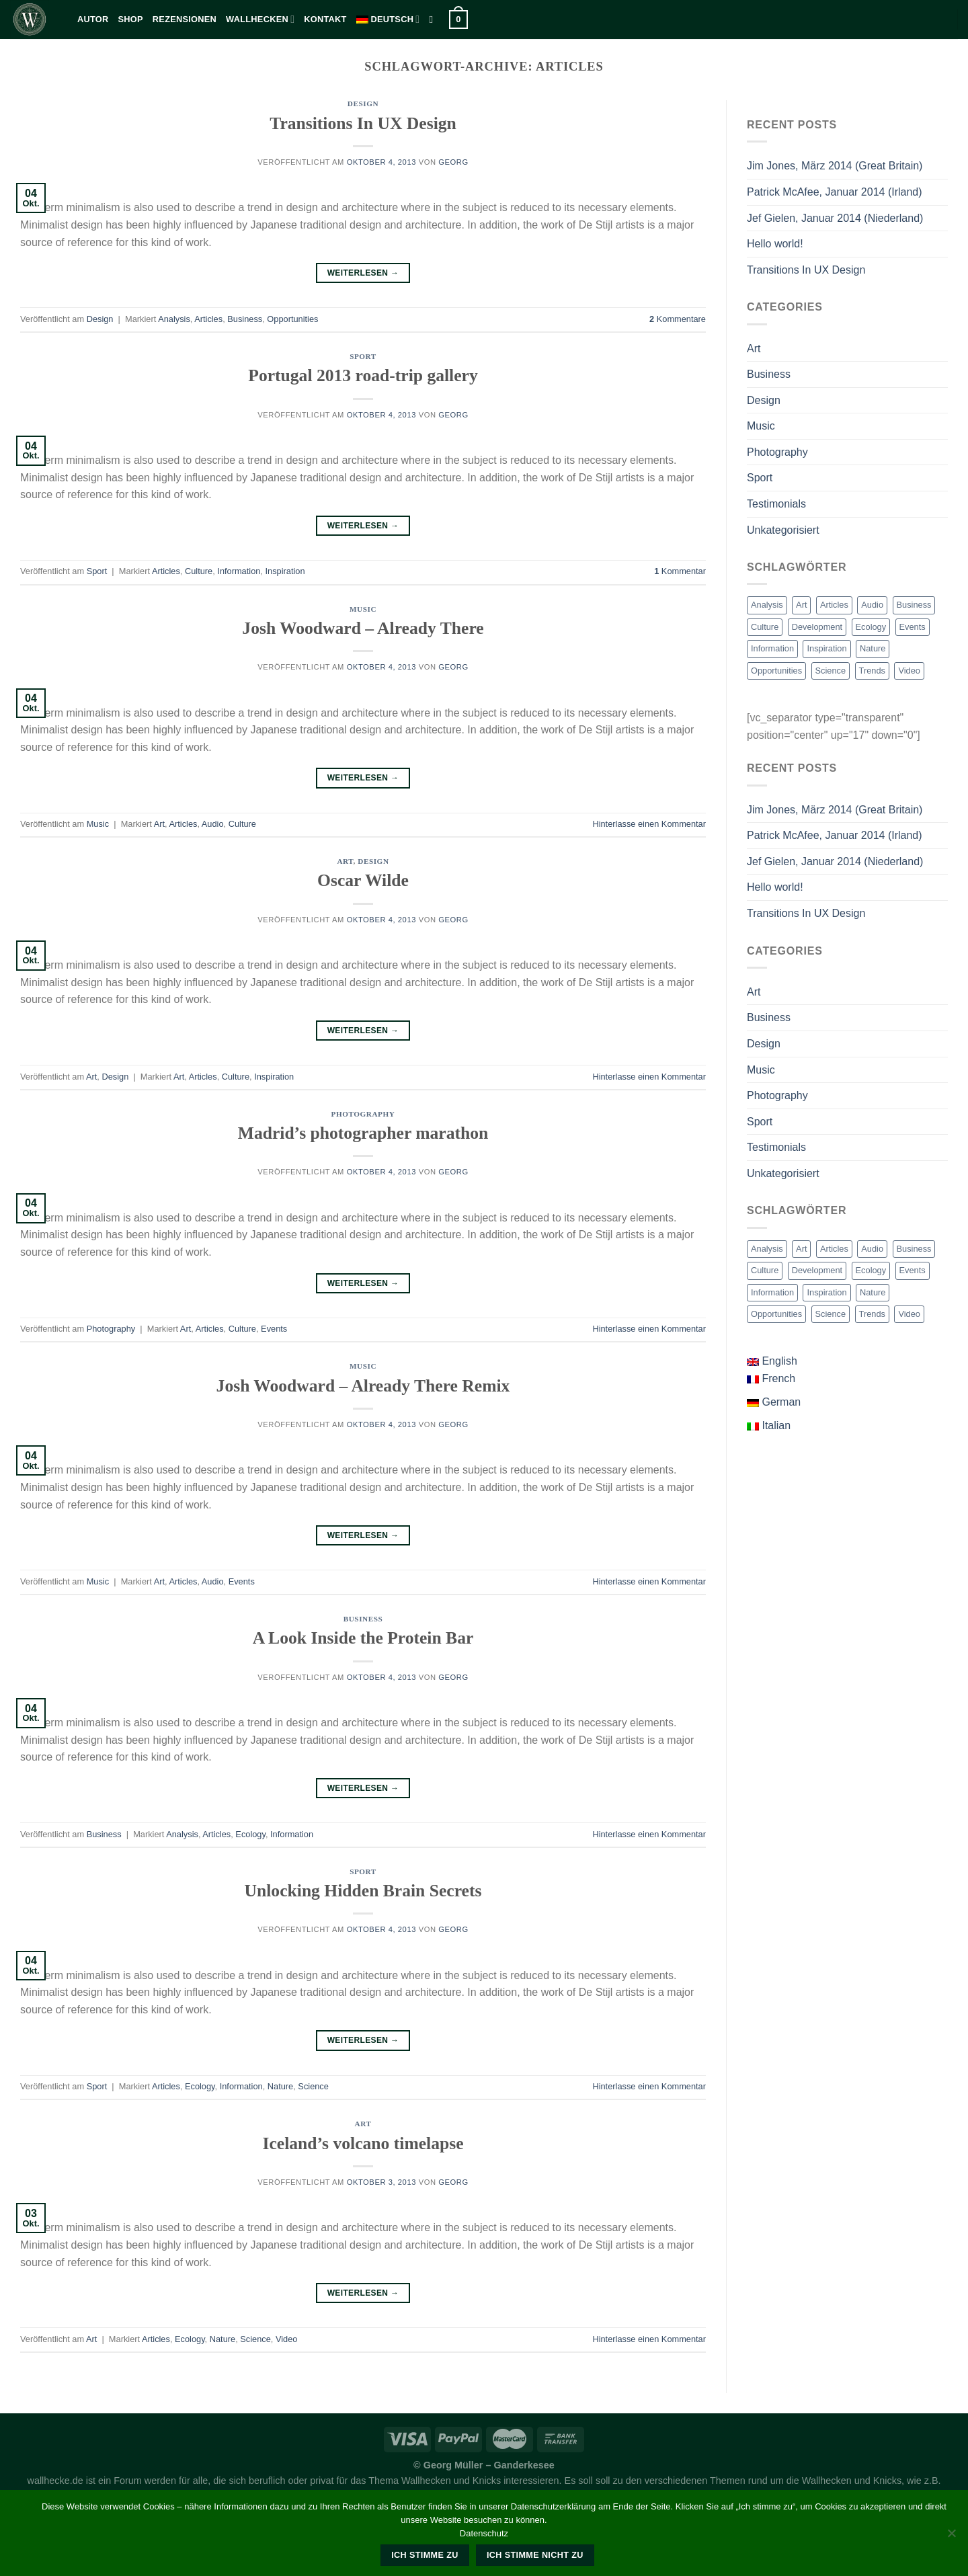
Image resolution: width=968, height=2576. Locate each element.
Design (363, 103)
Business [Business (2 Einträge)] (914, 605)
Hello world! (775, 243)
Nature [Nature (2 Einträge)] (872, 648)
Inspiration (285, 571)
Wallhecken (260, 19)
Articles (208, 319)
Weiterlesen (363, 273)
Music (363, 609)
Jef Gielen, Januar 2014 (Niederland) (835, 218)
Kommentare (677, 319)
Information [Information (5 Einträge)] (772, 648)
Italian (769, 1425)
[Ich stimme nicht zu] (951, 2537)
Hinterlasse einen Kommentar (649, 824)
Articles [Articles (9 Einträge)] (834, 605)
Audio (213, 824)
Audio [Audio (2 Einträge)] (872, 605)
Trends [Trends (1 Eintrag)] (872, 671)
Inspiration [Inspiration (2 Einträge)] (826, 648)
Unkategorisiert (783, 530)
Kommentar (680, 571)
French (771, 1378)
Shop (130, 19)
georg (453, 162)
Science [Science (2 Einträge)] (830, 671)
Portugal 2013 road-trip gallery (362, 375)
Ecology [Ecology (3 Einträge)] (871, 627)
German (774, 1402)
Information (238, 571)
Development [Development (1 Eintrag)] (817, 627)
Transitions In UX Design (363, 123)
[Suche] (434, 19)
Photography (363, 1114)
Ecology (250, 1834)
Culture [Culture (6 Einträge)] (764, 627)
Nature (280, 2086)
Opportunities (292, 319)
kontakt (325, 19)
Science (313, 2086)
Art (159, 824)
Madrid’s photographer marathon (363, 1133)
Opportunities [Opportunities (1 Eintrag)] (776, 671)
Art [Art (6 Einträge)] (801, 605)
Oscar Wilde (363, 880)
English (772, 1361)
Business (244, 319)
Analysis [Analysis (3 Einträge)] (767, 605)
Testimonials (776, 504)
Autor (93, 19)
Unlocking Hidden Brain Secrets (363, 1890)
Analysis (174, 319)
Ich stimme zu (424, 2555)
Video (287, 2339)
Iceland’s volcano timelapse (362, 2143)
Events (274, 1329)
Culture (198, 571)
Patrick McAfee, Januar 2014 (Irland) (834, 192)
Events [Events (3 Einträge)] (912, 627)
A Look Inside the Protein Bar (363, 1638)
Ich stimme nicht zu (535, 2555)
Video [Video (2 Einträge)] (909, 671)
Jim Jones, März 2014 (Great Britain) (834, 165)
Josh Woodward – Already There (362, 628)
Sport (363, 356)
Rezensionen (184, 19)
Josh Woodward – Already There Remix (363, 1386)
